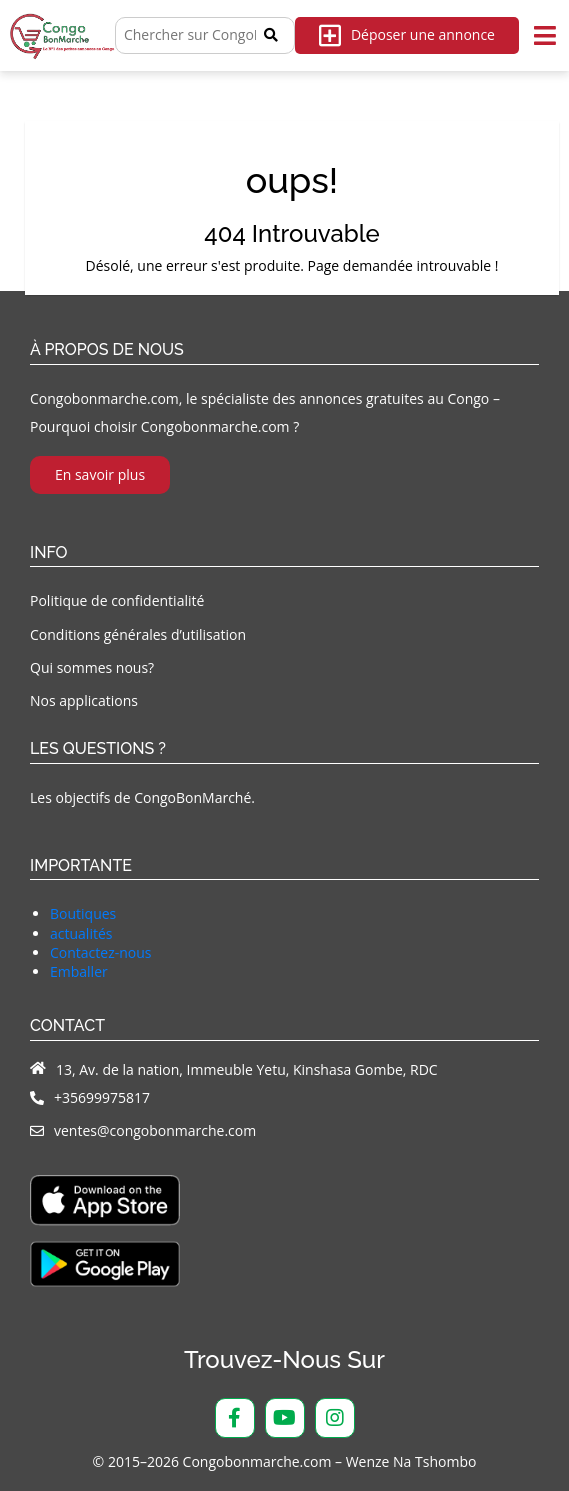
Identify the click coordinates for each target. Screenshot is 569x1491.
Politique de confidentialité (117, 600)
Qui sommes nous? (92, 667)
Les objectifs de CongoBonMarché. (142, 797)
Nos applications (84, 700)
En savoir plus (100, 474)
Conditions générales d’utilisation (138, 634)
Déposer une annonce (407, 35)
